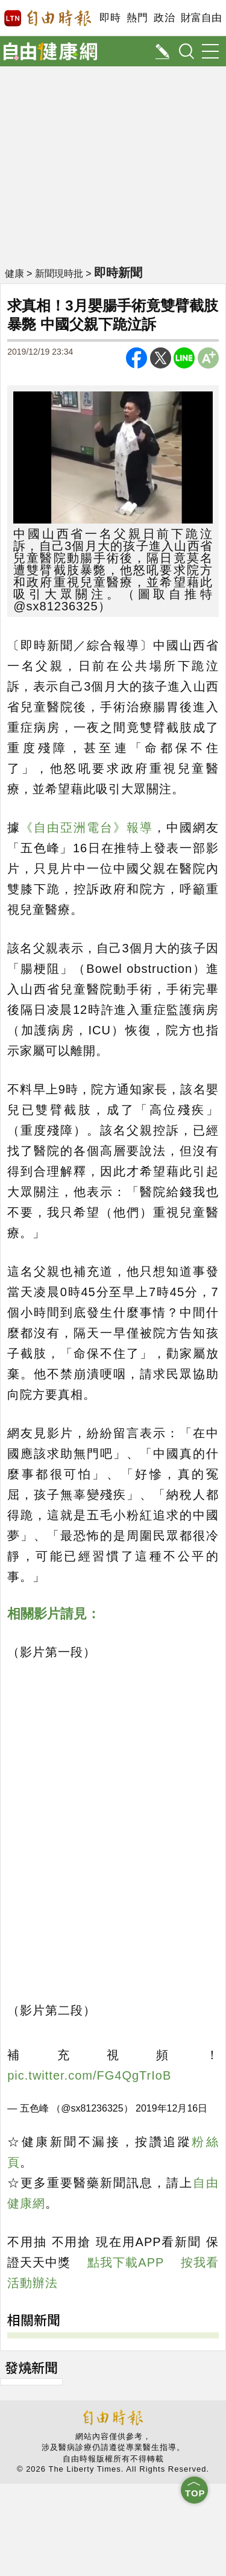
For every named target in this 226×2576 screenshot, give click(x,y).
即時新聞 (118, 272)
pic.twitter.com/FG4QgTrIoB (89, 2075)
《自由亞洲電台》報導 (86, 827)
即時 (110, 18)
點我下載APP (125, 2262)
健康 (14, 273)
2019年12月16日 (171, 2108)
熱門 (137, 18)
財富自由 (201, 18)
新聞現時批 (59, 273)
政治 (164, 18)
